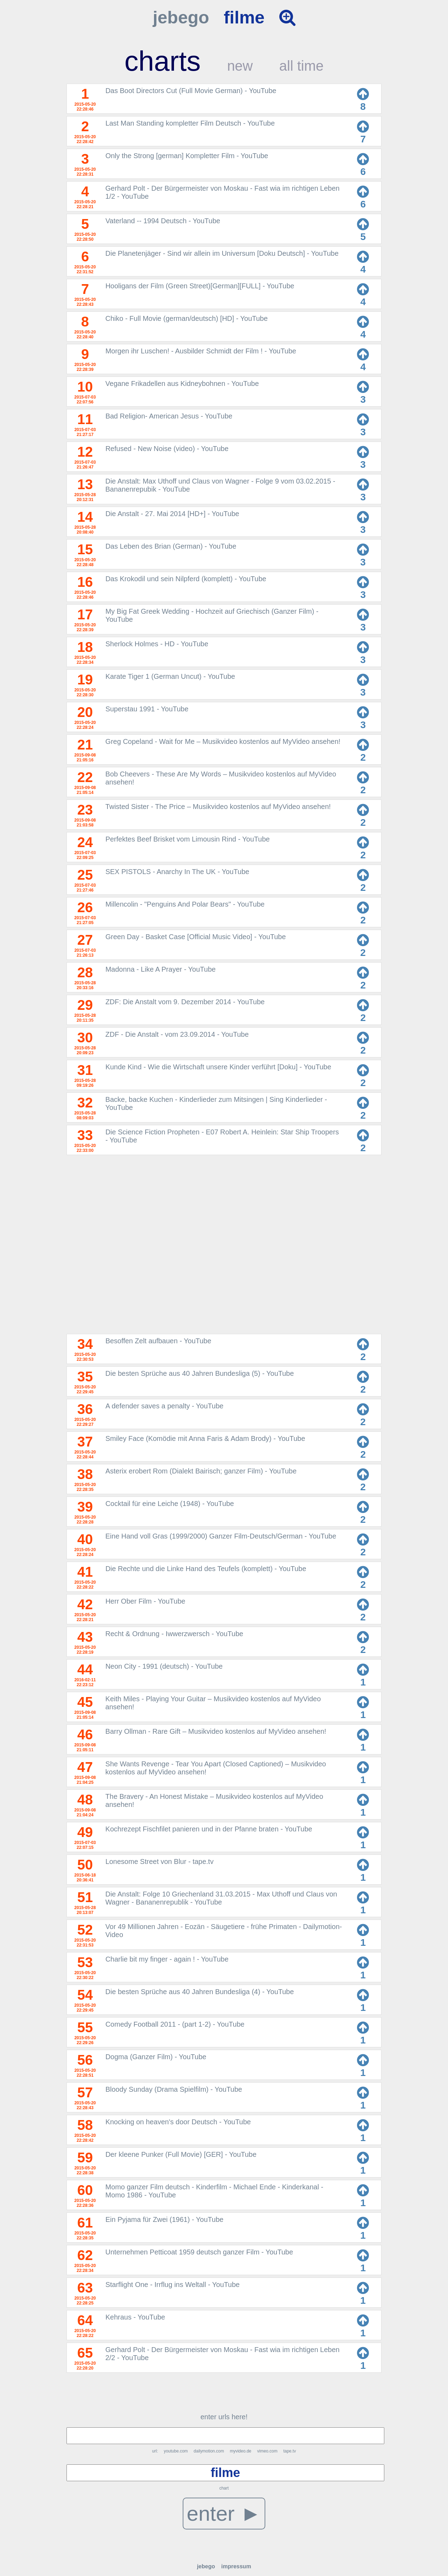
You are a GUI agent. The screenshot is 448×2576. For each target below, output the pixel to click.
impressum (236, 2566)
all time (301, 65)
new (240, 65)
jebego (181, 17)
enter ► (224, 2513)
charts (162, 61)
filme (244, 17)
